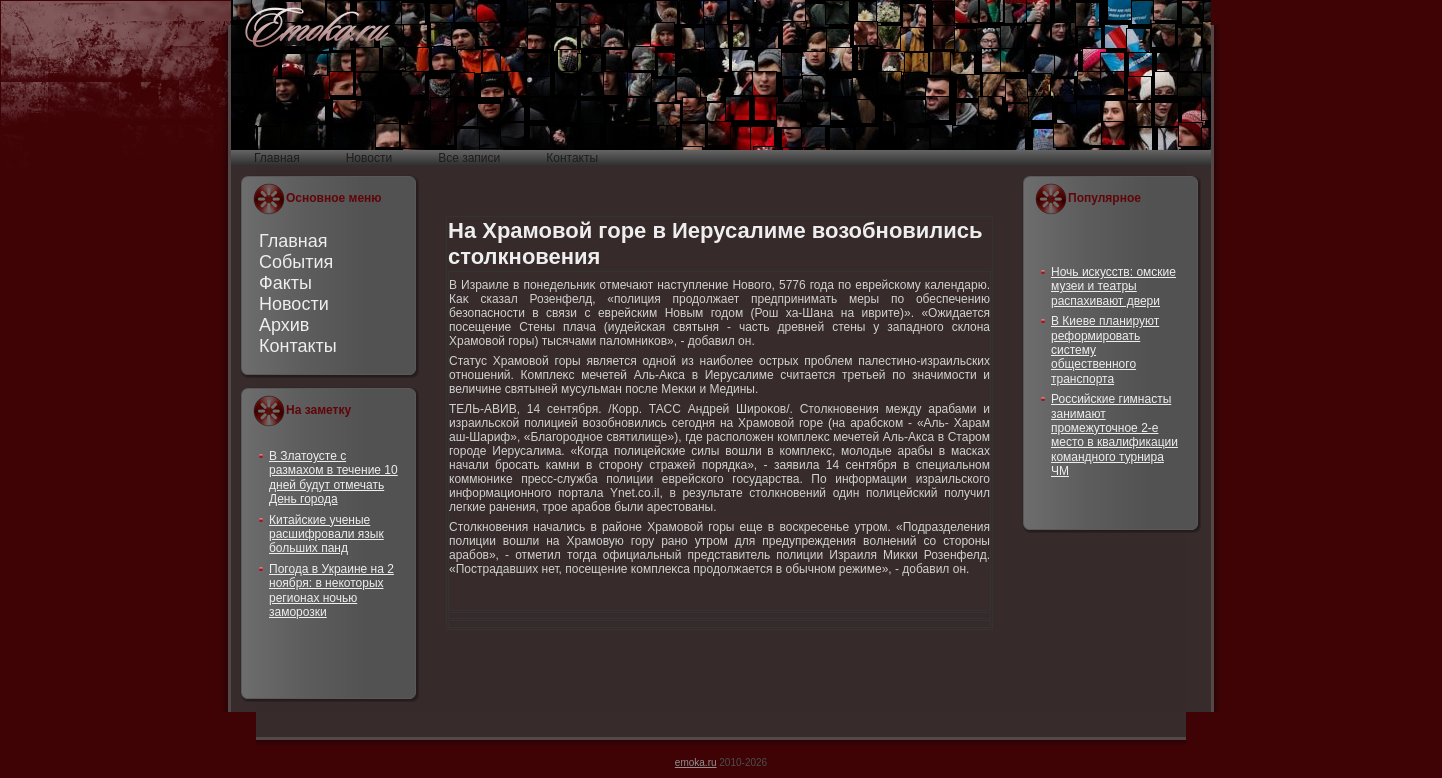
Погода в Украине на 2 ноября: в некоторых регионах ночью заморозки (331, 590)
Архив (284, 325)
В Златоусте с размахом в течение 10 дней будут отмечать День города (333, 477)
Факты (285, 283)
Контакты (298, 346)
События (296, 262)
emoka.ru (696, 762)
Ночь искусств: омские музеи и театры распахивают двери (1113, 286)
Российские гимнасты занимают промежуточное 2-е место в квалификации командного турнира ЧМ (1114, 435)
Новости (294, 304)
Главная (293, 241)
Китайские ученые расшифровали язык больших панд (326, 534)
